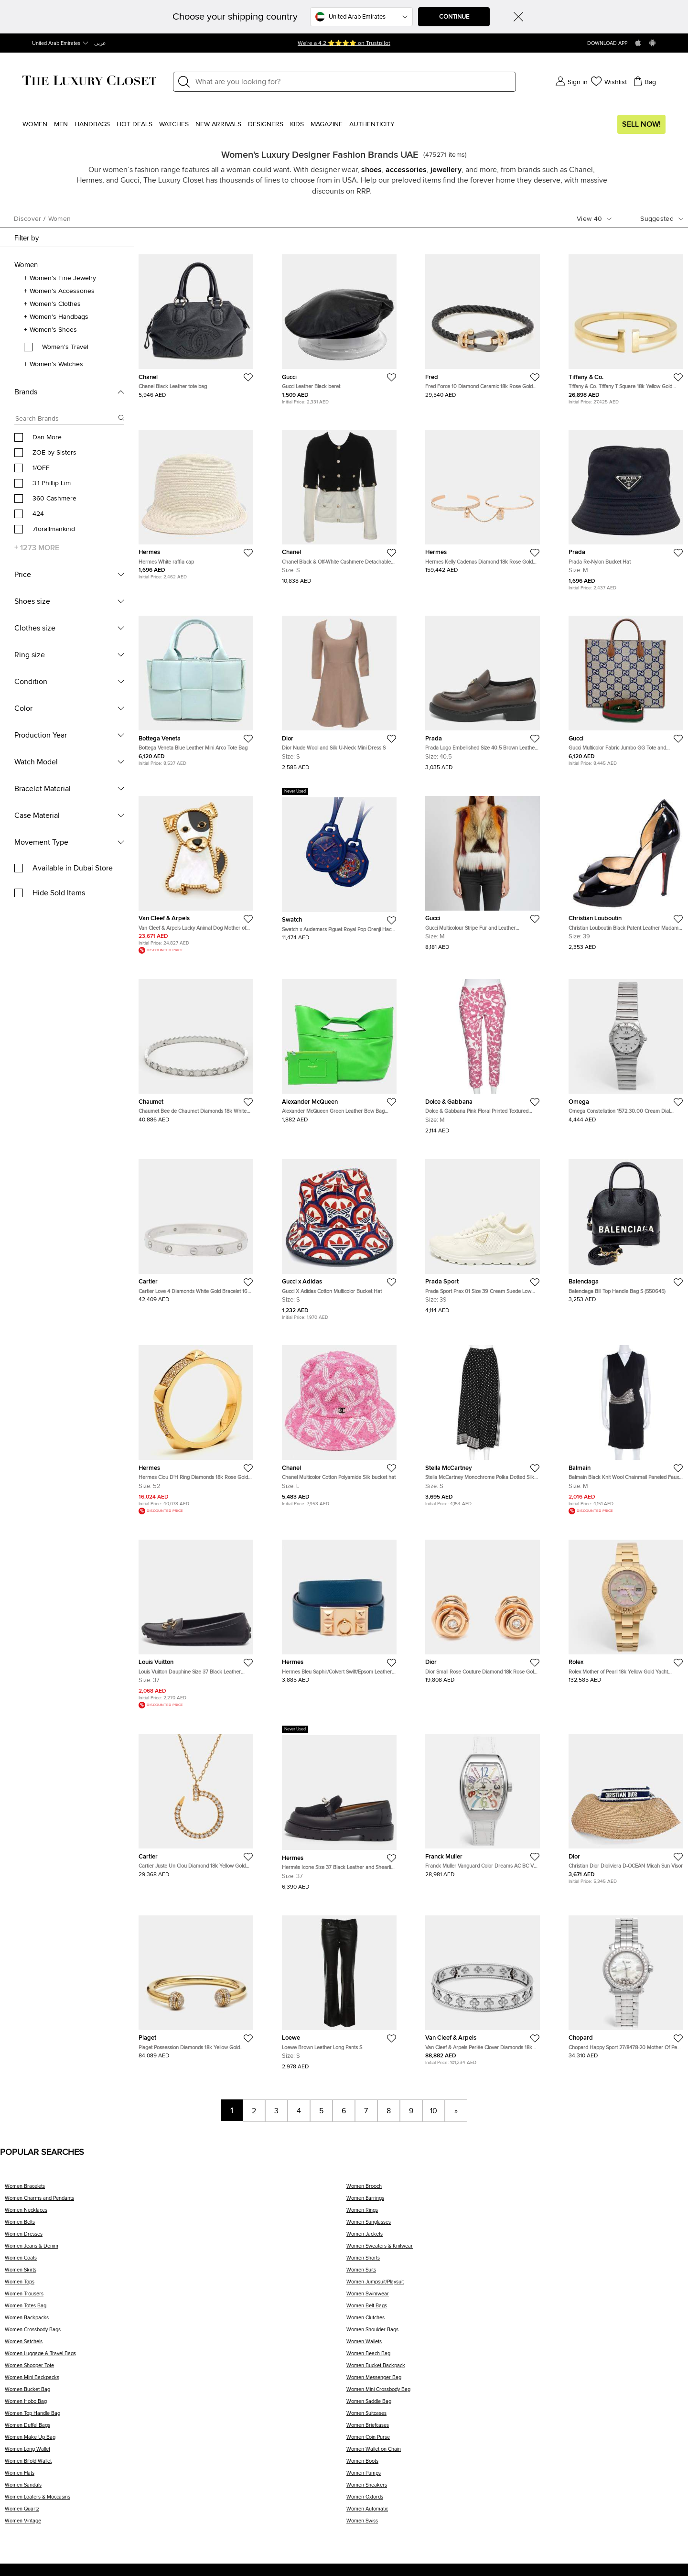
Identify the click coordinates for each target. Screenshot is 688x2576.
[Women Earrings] (514, 2201)
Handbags (92, 124)
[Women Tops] (175, 2285)
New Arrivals (218, 124)
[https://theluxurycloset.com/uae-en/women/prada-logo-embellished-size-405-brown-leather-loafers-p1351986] (482, 689)
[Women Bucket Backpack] (514, 2369)
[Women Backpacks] (175, 2321)
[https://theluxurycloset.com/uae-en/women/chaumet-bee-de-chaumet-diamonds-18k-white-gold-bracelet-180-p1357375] (196, 1047)
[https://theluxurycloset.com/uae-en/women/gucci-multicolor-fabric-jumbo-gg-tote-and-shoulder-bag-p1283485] (626, 687)
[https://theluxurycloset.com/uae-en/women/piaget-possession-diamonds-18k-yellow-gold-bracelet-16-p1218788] (196, 1983)
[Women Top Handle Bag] (175, 2417)
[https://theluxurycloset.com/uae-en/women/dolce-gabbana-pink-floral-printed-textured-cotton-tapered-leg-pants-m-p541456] (482, 1052)
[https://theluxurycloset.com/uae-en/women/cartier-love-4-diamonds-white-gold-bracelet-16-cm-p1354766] (196, 1227)
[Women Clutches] (514, 2321)
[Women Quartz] (175, 2512)
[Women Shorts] (514, 2261)
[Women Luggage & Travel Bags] (175, 2357)
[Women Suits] (514, 2273)
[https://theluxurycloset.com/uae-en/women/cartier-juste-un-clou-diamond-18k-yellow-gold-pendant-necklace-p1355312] (196, 1802)
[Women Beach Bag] (514, 2357)
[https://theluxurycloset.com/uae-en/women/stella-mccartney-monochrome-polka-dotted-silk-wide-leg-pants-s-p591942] (482, 1421)
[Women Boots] (514, 2464)
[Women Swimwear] (514, 2297)
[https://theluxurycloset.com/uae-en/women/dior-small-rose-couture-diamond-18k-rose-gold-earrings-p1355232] (482, 1608)
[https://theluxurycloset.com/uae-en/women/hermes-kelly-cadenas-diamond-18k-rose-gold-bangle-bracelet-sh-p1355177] (482, 498)
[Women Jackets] (514, 2237)
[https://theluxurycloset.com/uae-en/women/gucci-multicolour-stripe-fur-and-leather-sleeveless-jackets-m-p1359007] (482, 869)
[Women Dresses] (175, 2237)
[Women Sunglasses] (514, 2225)
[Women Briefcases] (514, 2429)
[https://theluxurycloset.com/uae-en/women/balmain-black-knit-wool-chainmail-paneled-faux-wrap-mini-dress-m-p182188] (626, 1425)
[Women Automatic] (514, 2512)
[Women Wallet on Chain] (514, 2452)
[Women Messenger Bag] (514, 2381)
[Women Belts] (175, 2225)
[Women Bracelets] (175, 2190)
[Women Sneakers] (514, 2488)
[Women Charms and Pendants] (175, 2201)
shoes (371, 170)
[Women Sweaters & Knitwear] (514, 2249)
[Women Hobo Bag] (175, 2405)
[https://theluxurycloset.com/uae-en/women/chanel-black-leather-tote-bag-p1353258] (196, 322)
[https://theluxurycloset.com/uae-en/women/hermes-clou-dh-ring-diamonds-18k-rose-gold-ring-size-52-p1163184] (196, 1425)
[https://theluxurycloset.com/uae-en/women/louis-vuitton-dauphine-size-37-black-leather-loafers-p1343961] (196, 1620)
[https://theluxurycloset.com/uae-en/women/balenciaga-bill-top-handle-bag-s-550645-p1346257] (626, 1227)
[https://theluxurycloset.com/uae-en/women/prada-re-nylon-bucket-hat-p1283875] (626, 506)
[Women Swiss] (514, 2524)
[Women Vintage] (175, 2524)
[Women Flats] (175, 2476)
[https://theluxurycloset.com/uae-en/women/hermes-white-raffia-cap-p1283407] (196, 501)
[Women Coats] (175, 2261)
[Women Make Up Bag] (175, 2440)
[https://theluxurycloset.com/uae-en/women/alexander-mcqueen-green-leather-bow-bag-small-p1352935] (339, 1047)
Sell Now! (641, 124)
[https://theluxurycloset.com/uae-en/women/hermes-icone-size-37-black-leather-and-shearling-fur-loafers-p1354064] (339, 1808)
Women (34, 124)
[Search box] (66, 420)
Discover (27, 219)
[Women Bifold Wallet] (175, 2464)
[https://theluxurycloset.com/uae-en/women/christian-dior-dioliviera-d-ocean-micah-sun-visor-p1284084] (626, 1805)
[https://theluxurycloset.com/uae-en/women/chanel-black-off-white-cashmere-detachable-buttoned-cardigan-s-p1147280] (339, 503)
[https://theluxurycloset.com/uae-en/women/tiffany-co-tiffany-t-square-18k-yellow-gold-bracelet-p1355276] (626, 325)
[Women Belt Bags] (514, 2309)
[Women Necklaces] (175, 2213)
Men (61, 124)
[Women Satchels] (175, 2345)
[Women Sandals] (175, 2488)
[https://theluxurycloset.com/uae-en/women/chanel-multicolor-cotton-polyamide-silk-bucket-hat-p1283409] (339, 1421)
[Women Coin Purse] (514, 2440)
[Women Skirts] (175, 2273)
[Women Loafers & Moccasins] (175, 2500)
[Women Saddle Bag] (514, 2405)
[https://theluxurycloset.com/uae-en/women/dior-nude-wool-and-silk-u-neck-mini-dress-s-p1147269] (339, 689)
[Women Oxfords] (514, 2500)
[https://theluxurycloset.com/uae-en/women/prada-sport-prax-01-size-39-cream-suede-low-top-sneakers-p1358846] (482, 1232)
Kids (297, 124)
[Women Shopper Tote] (175, 2369)
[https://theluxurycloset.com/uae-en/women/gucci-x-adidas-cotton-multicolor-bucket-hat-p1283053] (339, 1235)
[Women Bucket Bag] (175, 2393)
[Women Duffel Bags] (175, 2429)
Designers (265, 124)
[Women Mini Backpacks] (175, 2381)
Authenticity (372, 124)
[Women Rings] (514, 2213)
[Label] (353, 81)
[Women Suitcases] (514, 2417)
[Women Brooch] (514, 2190)
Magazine (327, 124)
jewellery (446, 170)
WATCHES (174, 124)
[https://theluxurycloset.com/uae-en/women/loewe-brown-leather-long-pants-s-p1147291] (339, 1988)
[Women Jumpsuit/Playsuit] (514, 2285)
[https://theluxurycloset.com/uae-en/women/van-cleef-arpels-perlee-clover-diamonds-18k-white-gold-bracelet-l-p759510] (482, 1986)
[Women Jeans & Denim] (175, 2249)
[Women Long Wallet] (175, 2452)
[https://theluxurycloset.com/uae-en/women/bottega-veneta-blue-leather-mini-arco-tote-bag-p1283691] (196, 687)
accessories (406, 170)
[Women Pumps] (514, 2476)
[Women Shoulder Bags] (514, 2333)
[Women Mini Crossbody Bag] (514, 2393)
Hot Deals (134, 124)
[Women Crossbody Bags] (175, 2333)
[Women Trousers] (175, 2297)
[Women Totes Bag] (175, 2309)
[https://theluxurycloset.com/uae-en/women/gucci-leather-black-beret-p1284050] (339, 325)
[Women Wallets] (514, 2345)
